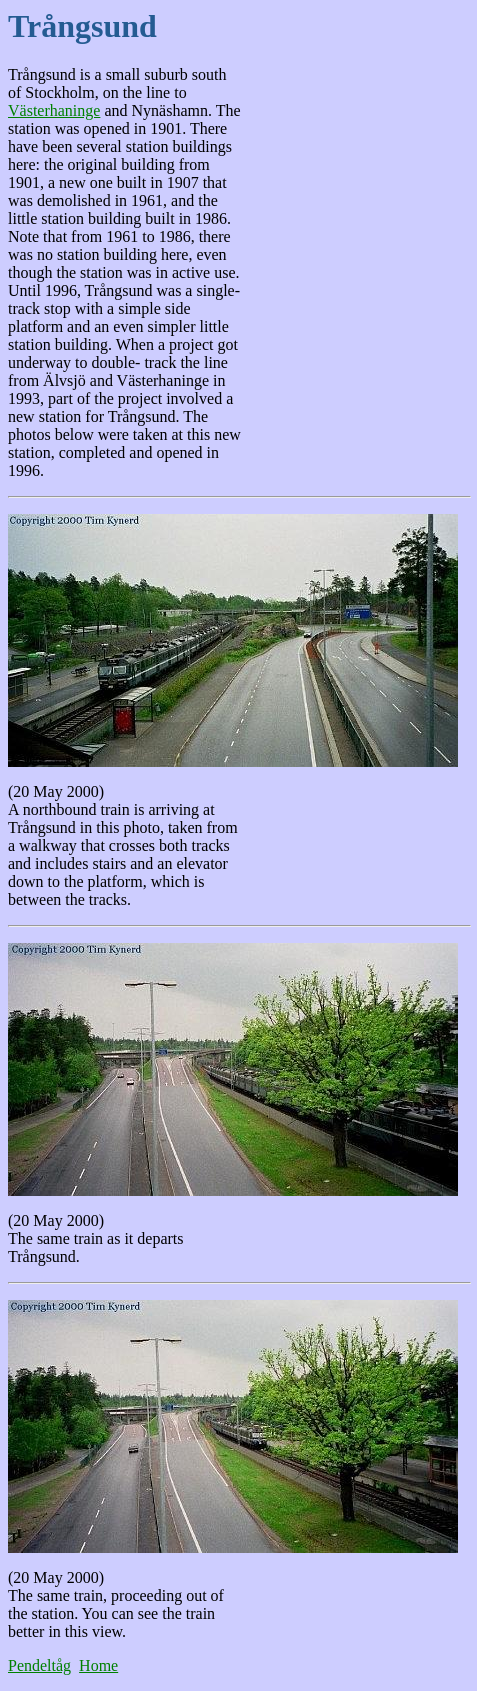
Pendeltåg (39, 1665)
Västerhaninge (54, 110)
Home (98, 1665)
